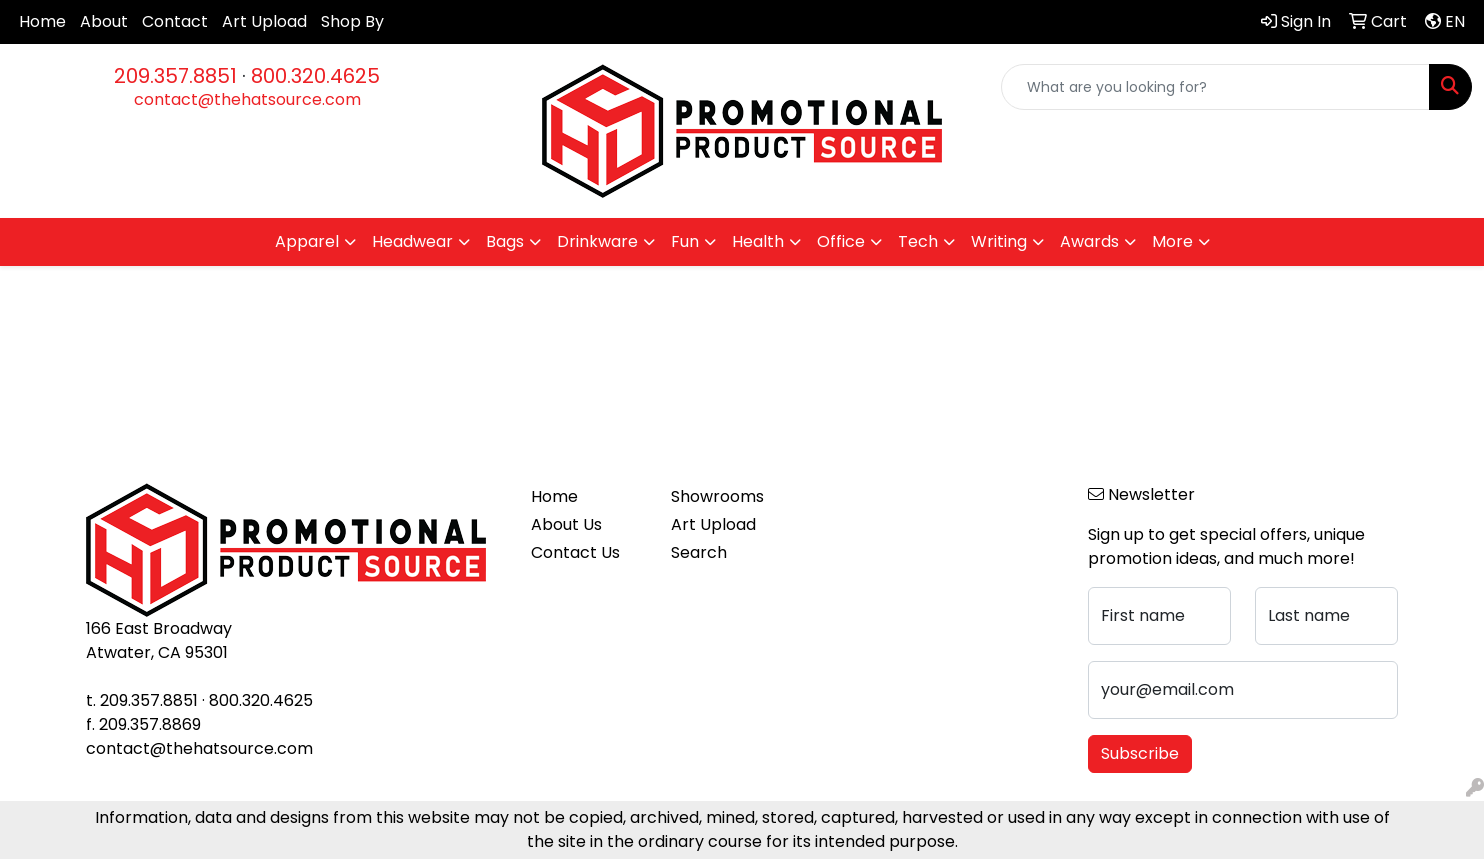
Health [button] (758, 241)
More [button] (1172, 241)
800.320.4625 (315, 76)
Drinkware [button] (597, 241)
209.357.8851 (175, 76)
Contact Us (575, 552)
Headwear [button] (412, 241)
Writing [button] (999, 241)
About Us (566, 524)
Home (42, 21)
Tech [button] (918, 241)
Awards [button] (1089, 241)
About (104, 21)
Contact (175, 21)
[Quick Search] (1215, 87)
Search (699, 552)
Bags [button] (505, 241)
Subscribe (1140, 753)
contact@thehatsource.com (247, 99)
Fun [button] (685, 241)
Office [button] (841, 241)
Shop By (352, 21)
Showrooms (717, 496)
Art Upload (264, 21)
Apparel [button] (307, 241)
